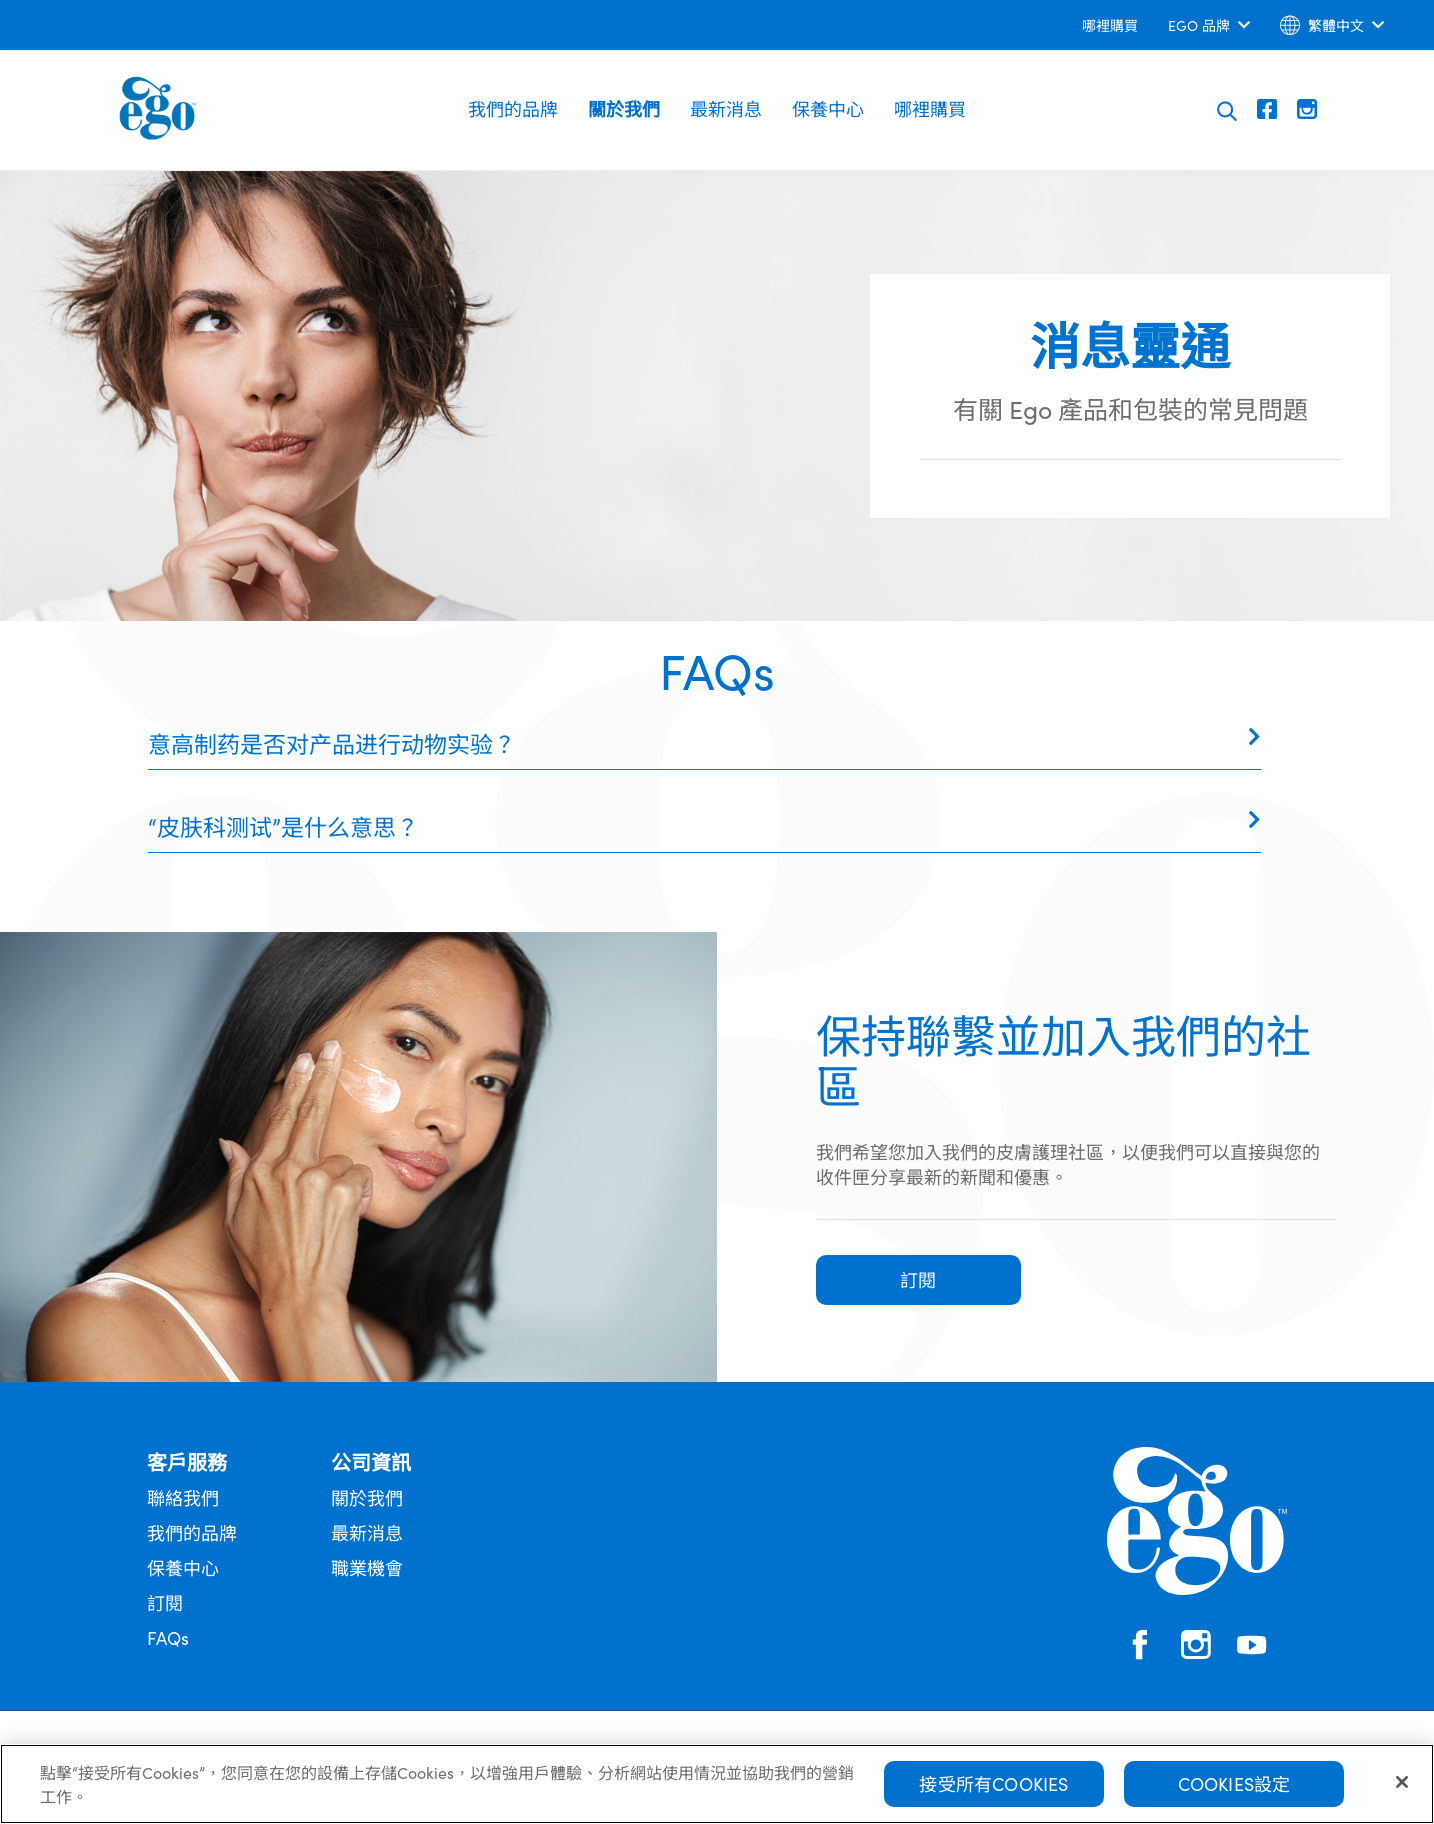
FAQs (168, 1637)
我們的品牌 (513, 108)
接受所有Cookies (993, 1783)
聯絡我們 (183, 1497)
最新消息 (726, 108)
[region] (717, 1784)
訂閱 (165, 1602)
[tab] (704, 743)
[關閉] (1402, 1782)
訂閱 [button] (918, 1279)
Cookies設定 (1234, 1783)
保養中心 (828, 108)
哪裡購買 (930, 108)
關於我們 (624, 108)
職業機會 (367, 1567)
